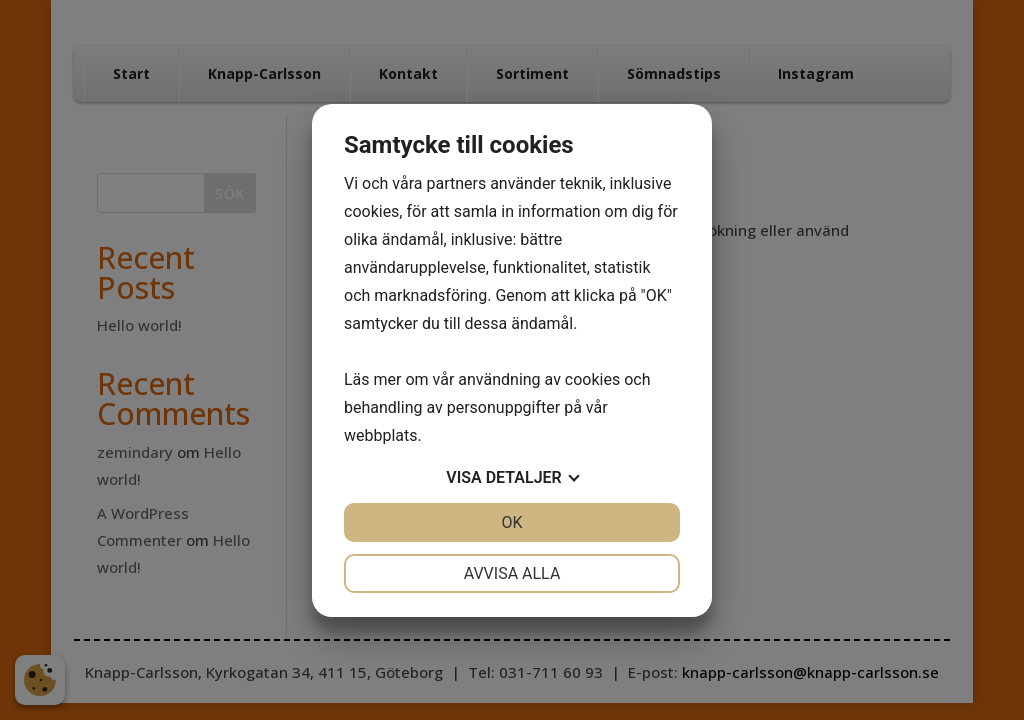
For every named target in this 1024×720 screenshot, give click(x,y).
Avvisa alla (512, 573)
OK (511, 522)
